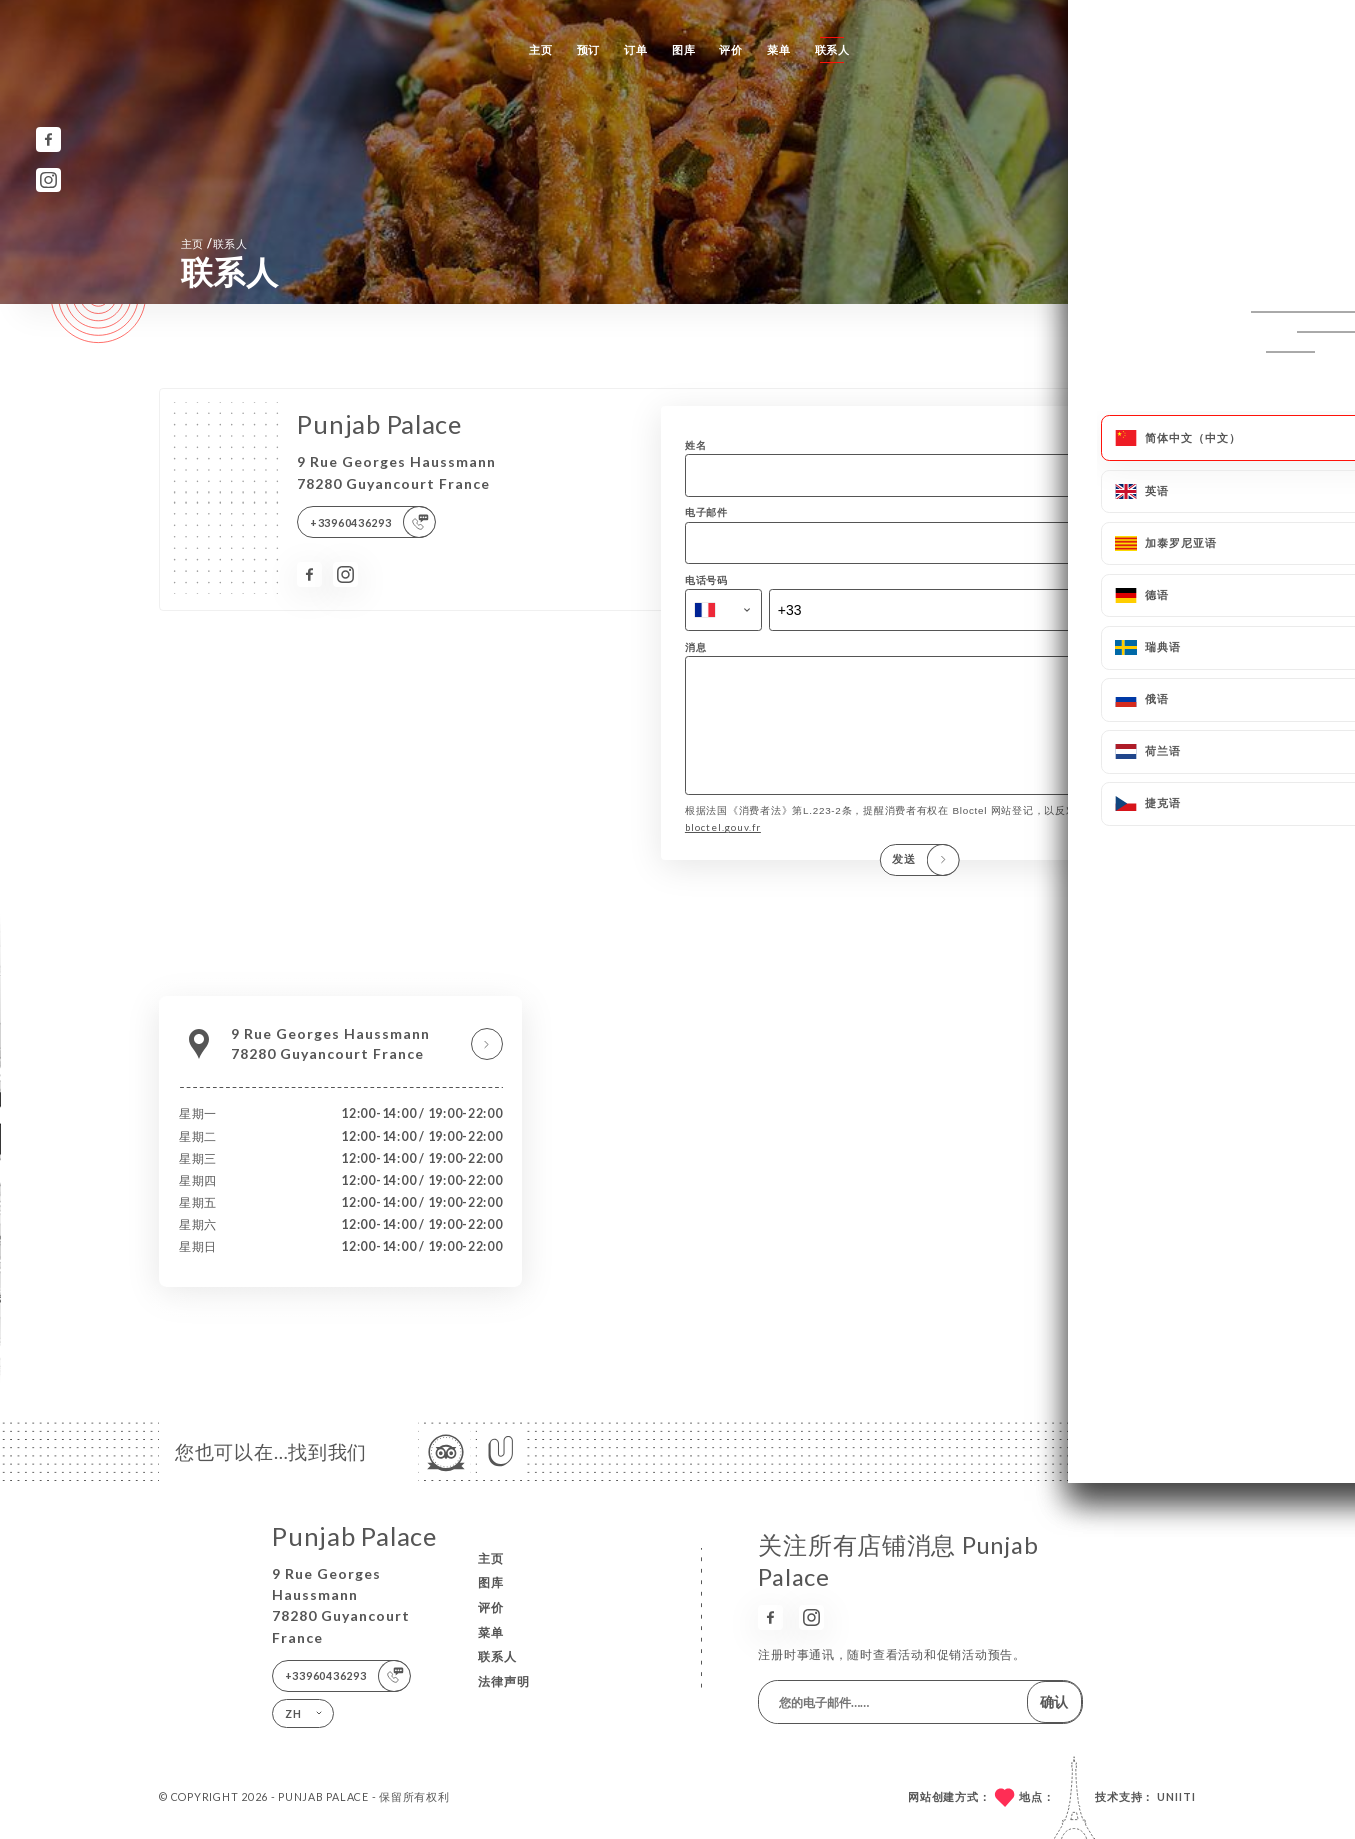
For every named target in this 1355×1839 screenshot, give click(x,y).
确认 (1054, 1701)
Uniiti (1176, 1796)
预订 (588, 49)
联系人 (832, 49)
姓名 (695, 445)
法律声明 (504, 1681)
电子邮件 (706, 512)
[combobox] (723, 610)
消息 (695, 647)
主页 (540, 49)
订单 (635, 49)
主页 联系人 (214, 243)
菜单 (778, 49)
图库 (683, 49)
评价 (730, 49)
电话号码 (706, 580)
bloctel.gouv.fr (723, 848)
